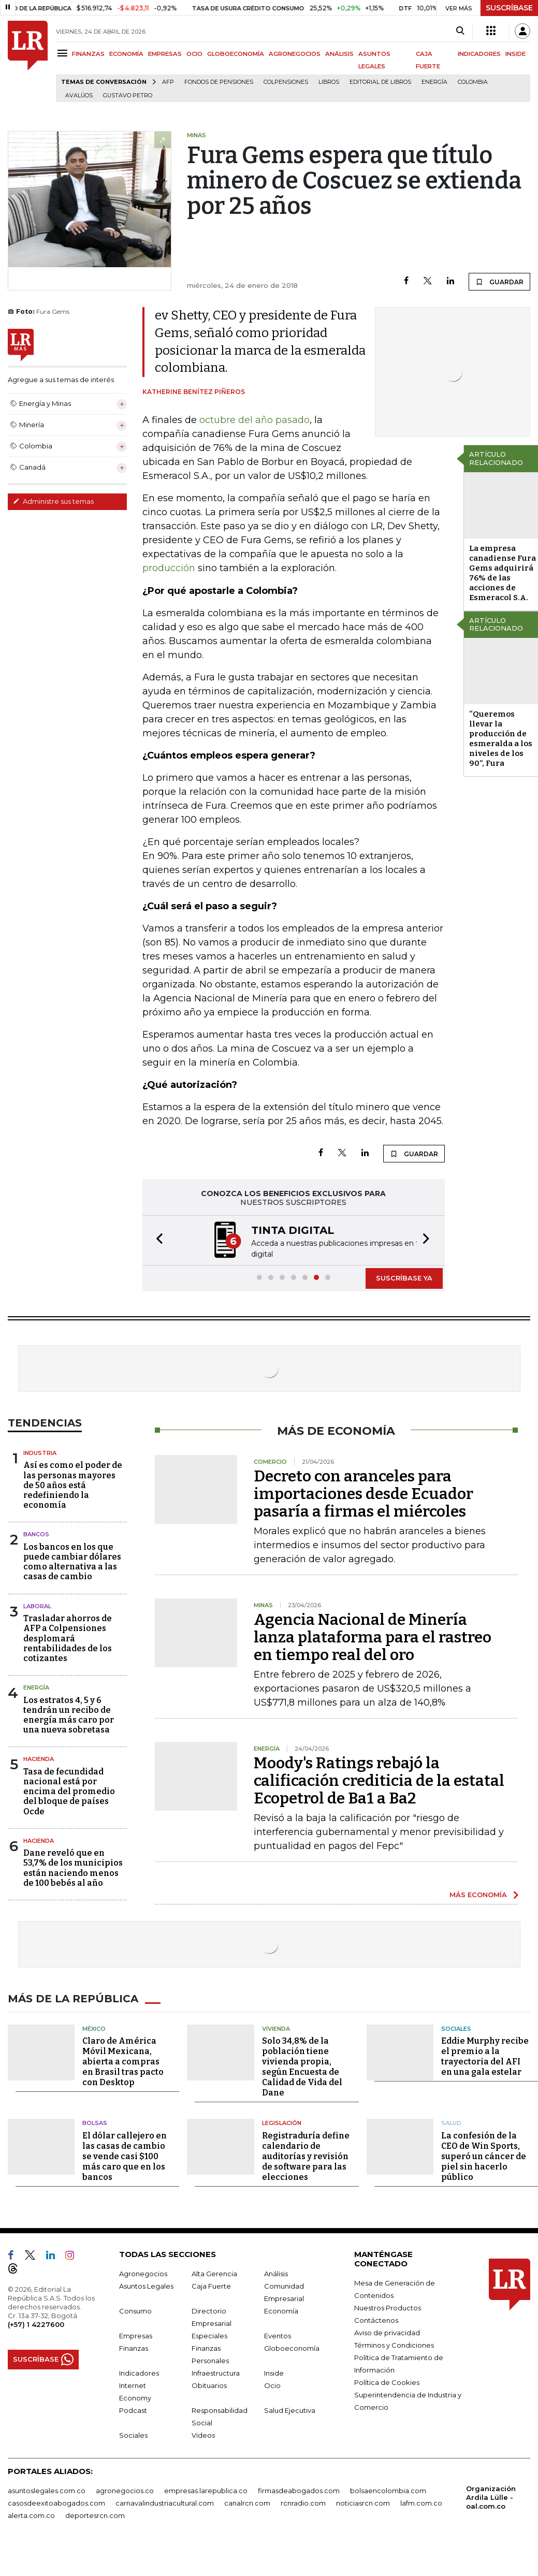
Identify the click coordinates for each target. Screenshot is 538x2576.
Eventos (277, 2335)
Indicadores (139, 2372)
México (94, 2027)
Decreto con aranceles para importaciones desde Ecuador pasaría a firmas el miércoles (363, 1493)
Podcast (133, 2409)
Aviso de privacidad (387, 2331)
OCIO (194, 53)
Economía (281, 2310)
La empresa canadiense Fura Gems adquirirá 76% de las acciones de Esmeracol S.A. (502, 573)
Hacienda (38, 1758)
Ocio (272, 2384)
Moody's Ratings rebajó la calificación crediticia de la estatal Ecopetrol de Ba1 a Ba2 (379, 1780)
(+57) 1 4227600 (36, 2323)
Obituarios (209, 2384)
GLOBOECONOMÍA (235, 53)
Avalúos (79, 95)
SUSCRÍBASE (509, 7)
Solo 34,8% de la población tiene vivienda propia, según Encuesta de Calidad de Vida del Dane (302, 2066)
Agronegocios (143, 2272)
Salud (451, 2122)
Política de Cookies (386, 2381)
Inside (274, 2372)
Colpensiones (286, 82)
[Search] (460, 31)
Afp (168, 82)
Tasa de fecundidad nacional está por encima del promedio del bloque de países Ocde (69, 1790)
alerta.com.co (31, 2514)
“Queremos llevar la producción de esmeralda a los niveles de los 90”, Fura (500, 738)
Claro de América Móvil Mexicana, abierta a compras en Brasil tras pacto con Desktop (123, 2060)
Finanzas (133, 2347)
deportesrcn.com (95, 2514)
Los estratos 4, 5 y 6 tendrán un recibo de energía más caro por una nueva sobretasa (68, 1714)
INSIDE (515, 53)
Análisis (276, 2272)
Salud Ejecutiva (289, 2409)
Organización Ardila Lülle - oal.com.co (491, 2496)
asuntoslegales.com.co (46, 2489)
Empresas (135, 2335)
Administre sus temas (53, 501)
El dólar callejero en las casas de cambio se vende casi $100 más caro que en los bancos (124, 2155)
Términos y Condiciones (394, 2344)
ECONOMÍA (126, 53)
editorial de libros (380, 82)
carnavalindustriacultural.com (164, 2502)
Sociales (456, 2027)
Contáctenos (376, 2319)
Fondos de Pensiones (218, 82)
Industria (39, 1452)
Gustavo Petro (127, 95)
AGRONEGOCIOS (295, 53)
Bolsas (94, 2122)
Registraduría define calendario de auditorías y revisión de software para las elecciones (306, 2155)
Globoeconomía (291, 2347)
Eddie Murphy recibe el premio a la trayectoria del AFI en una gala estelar (485, 2055)
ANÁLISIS (339, 53)
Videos (203, 2434)
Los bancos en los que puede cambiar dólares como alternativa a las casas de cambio (72, 1561)
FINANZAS (88, 53)
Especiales (209, 2335)
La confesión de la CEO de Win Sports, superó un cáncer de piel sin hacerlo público (483, 2155)
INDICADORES (479, 53)
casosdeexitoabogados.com (56, 2502)
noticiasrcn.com (363, 2502)
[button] (156, 1240)
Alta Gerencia (214, 2272)
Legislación (281, 2122)
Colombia (473, 82)
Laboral (37, 1605)
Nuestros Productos (387, 2307)
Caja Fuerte (211, 2285)
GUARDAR (499, 282)
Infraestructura (216, 2372)
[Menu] (64, 53)
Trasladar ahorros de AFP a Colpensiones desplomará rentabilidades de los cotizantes (67, 1637)
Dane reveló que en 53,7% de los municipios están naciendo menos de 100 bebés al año (73, 1867)
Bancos (36, 1533)
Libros (328, 82)
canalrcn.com (247, 2502)
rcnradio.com (303, 2502)
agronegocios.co (125, 2489)
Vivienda (276, 2027)
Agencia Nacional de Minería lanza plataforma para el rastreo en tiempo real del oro (372, 1636)
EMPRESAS (165, 53)
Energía (434, 82)
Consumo (135, 2310)
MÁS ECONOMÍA (478, 1893)
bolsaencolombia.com (388, 2489)
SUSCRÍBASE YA (404, 1277)
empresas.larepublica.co (206, 2489)
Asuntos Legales (146, 2285)
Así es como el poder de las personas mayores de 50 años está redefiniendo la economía (72, 1484)
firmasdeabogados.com (299, 2489)
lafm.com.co (421, 2502)
